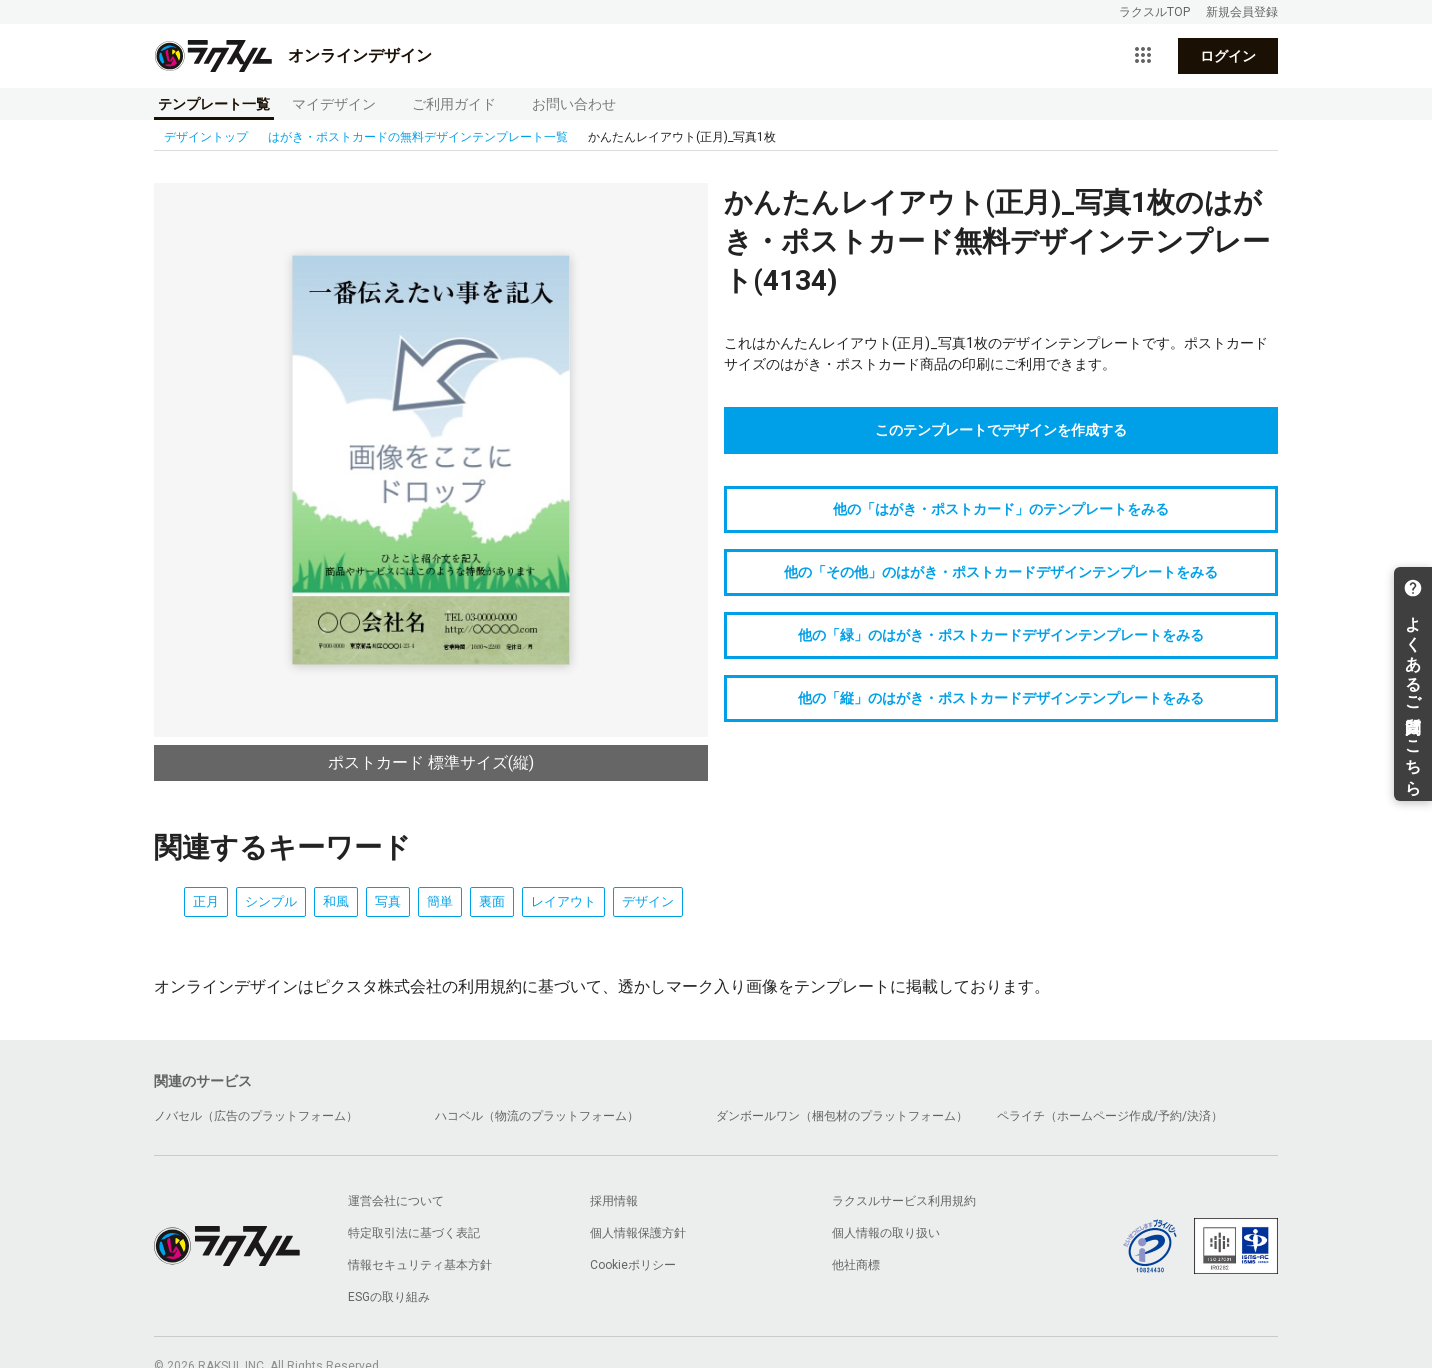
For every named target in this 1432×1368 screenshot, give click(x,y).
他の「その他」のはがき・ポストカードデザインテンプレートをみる (1001, 572)
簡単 (440, 901)
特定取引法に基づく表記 (414, 1233)
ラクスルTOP (1154, 12)
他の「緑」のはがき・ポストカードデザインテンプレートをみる (1001, 635)
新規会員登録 (1242, 12)
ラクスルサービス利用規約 (904, 1201)
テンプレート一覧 (214, 104)
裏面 (492, 901)
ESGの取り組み (389, 1297)
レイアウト (563, 901)
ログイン (1228, 56)
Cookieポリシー (633, 1265)
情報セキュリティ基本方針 (420, 1265)
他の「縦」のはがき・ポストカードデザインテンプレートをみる (1001, 698)
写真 (388, 901)
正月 (206, 901)
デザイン (648, 901)
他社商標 (856, 1265)
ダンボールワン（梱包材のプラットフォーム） (842, 1116)
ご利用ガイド (454, 104)
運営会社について (396, 1201)
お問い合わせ (574, 104)
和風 (336, 901)
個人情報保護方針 (638, 1233)
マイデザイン (334, 104)
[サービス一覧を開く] (1143, 56)
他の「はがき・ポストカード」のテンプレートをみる (1001, 509)
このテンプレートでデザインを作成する (1001, 430)
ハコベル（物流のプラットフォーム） (537, 1116)
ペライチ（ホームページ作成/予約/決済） (1110, 1116)
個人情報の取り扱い (886, 1233)
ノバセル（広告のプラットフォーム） (256, 1116)
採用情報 (614, 1201)
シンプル (271, 901)
